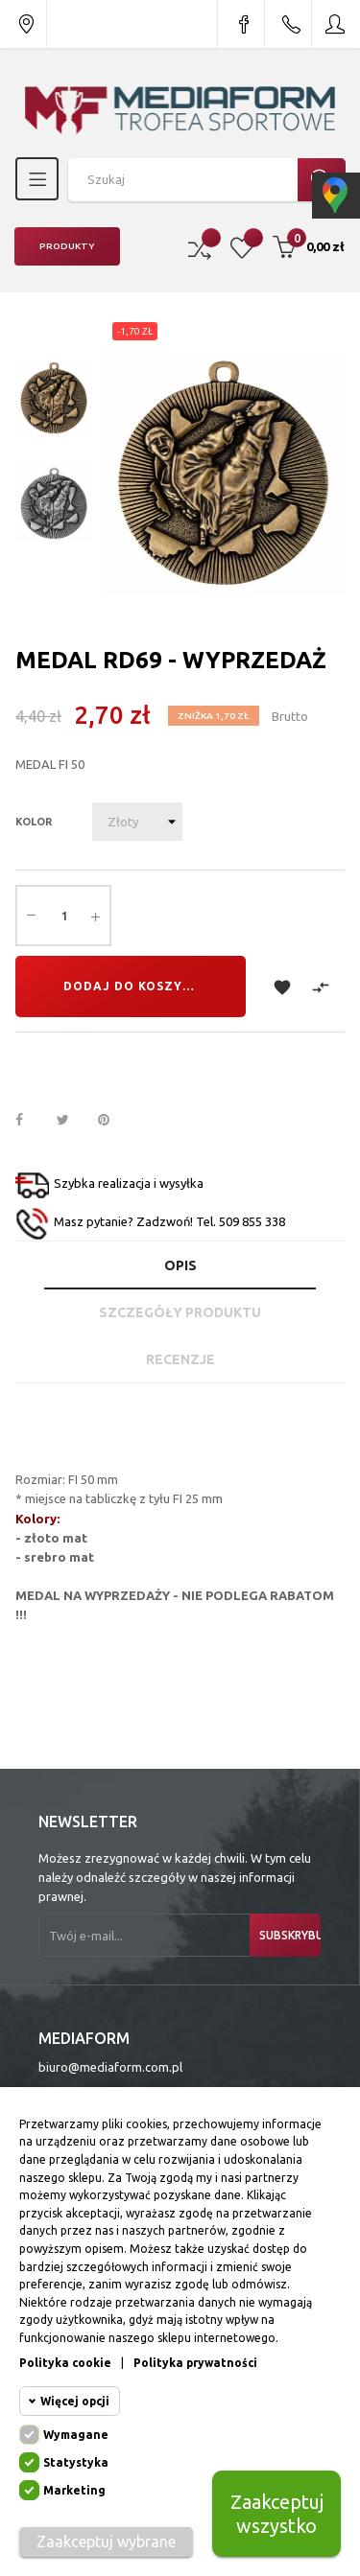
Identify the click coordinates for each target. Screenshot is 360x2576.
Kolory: (37, 1518)
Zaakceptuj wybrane (106, 2541)
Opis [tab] (180, 1265)
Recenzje (180, 1359)
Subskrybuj (290, 1935)
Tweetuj (71, 1120)
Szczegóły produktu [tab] (180, 1312)
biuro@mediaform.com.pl (110, 2067)
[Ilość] (63, 915)
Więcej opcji (74, 2401)
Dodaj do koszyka (132, 986)
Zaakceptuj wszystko (277, 2514)
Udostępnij (29, 1120)
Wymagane (75, 2434)
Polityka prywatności (195, 2362)
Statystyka (75, 2462)
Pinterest (112, 1120)
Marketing (74, 2490)
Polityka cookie (65, 2362)
